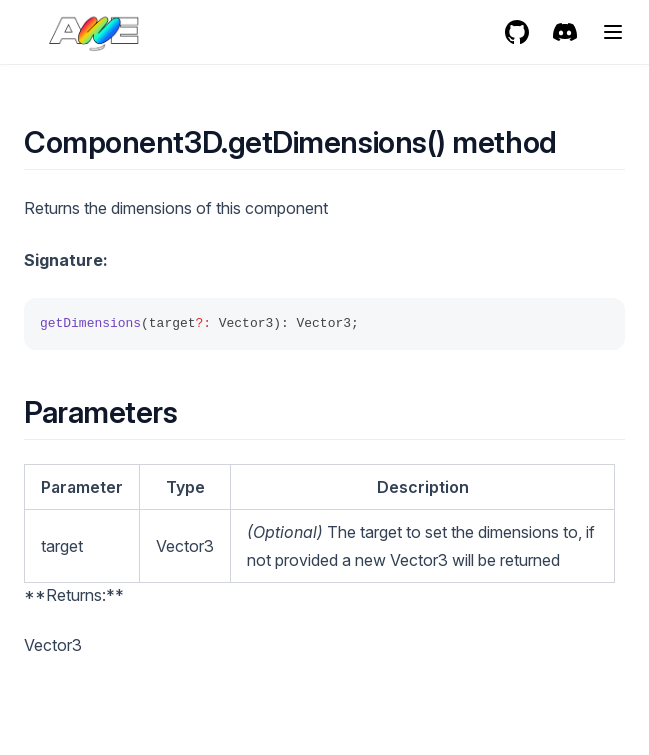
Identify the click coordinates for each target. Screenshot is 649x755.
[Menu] (613, 32)
